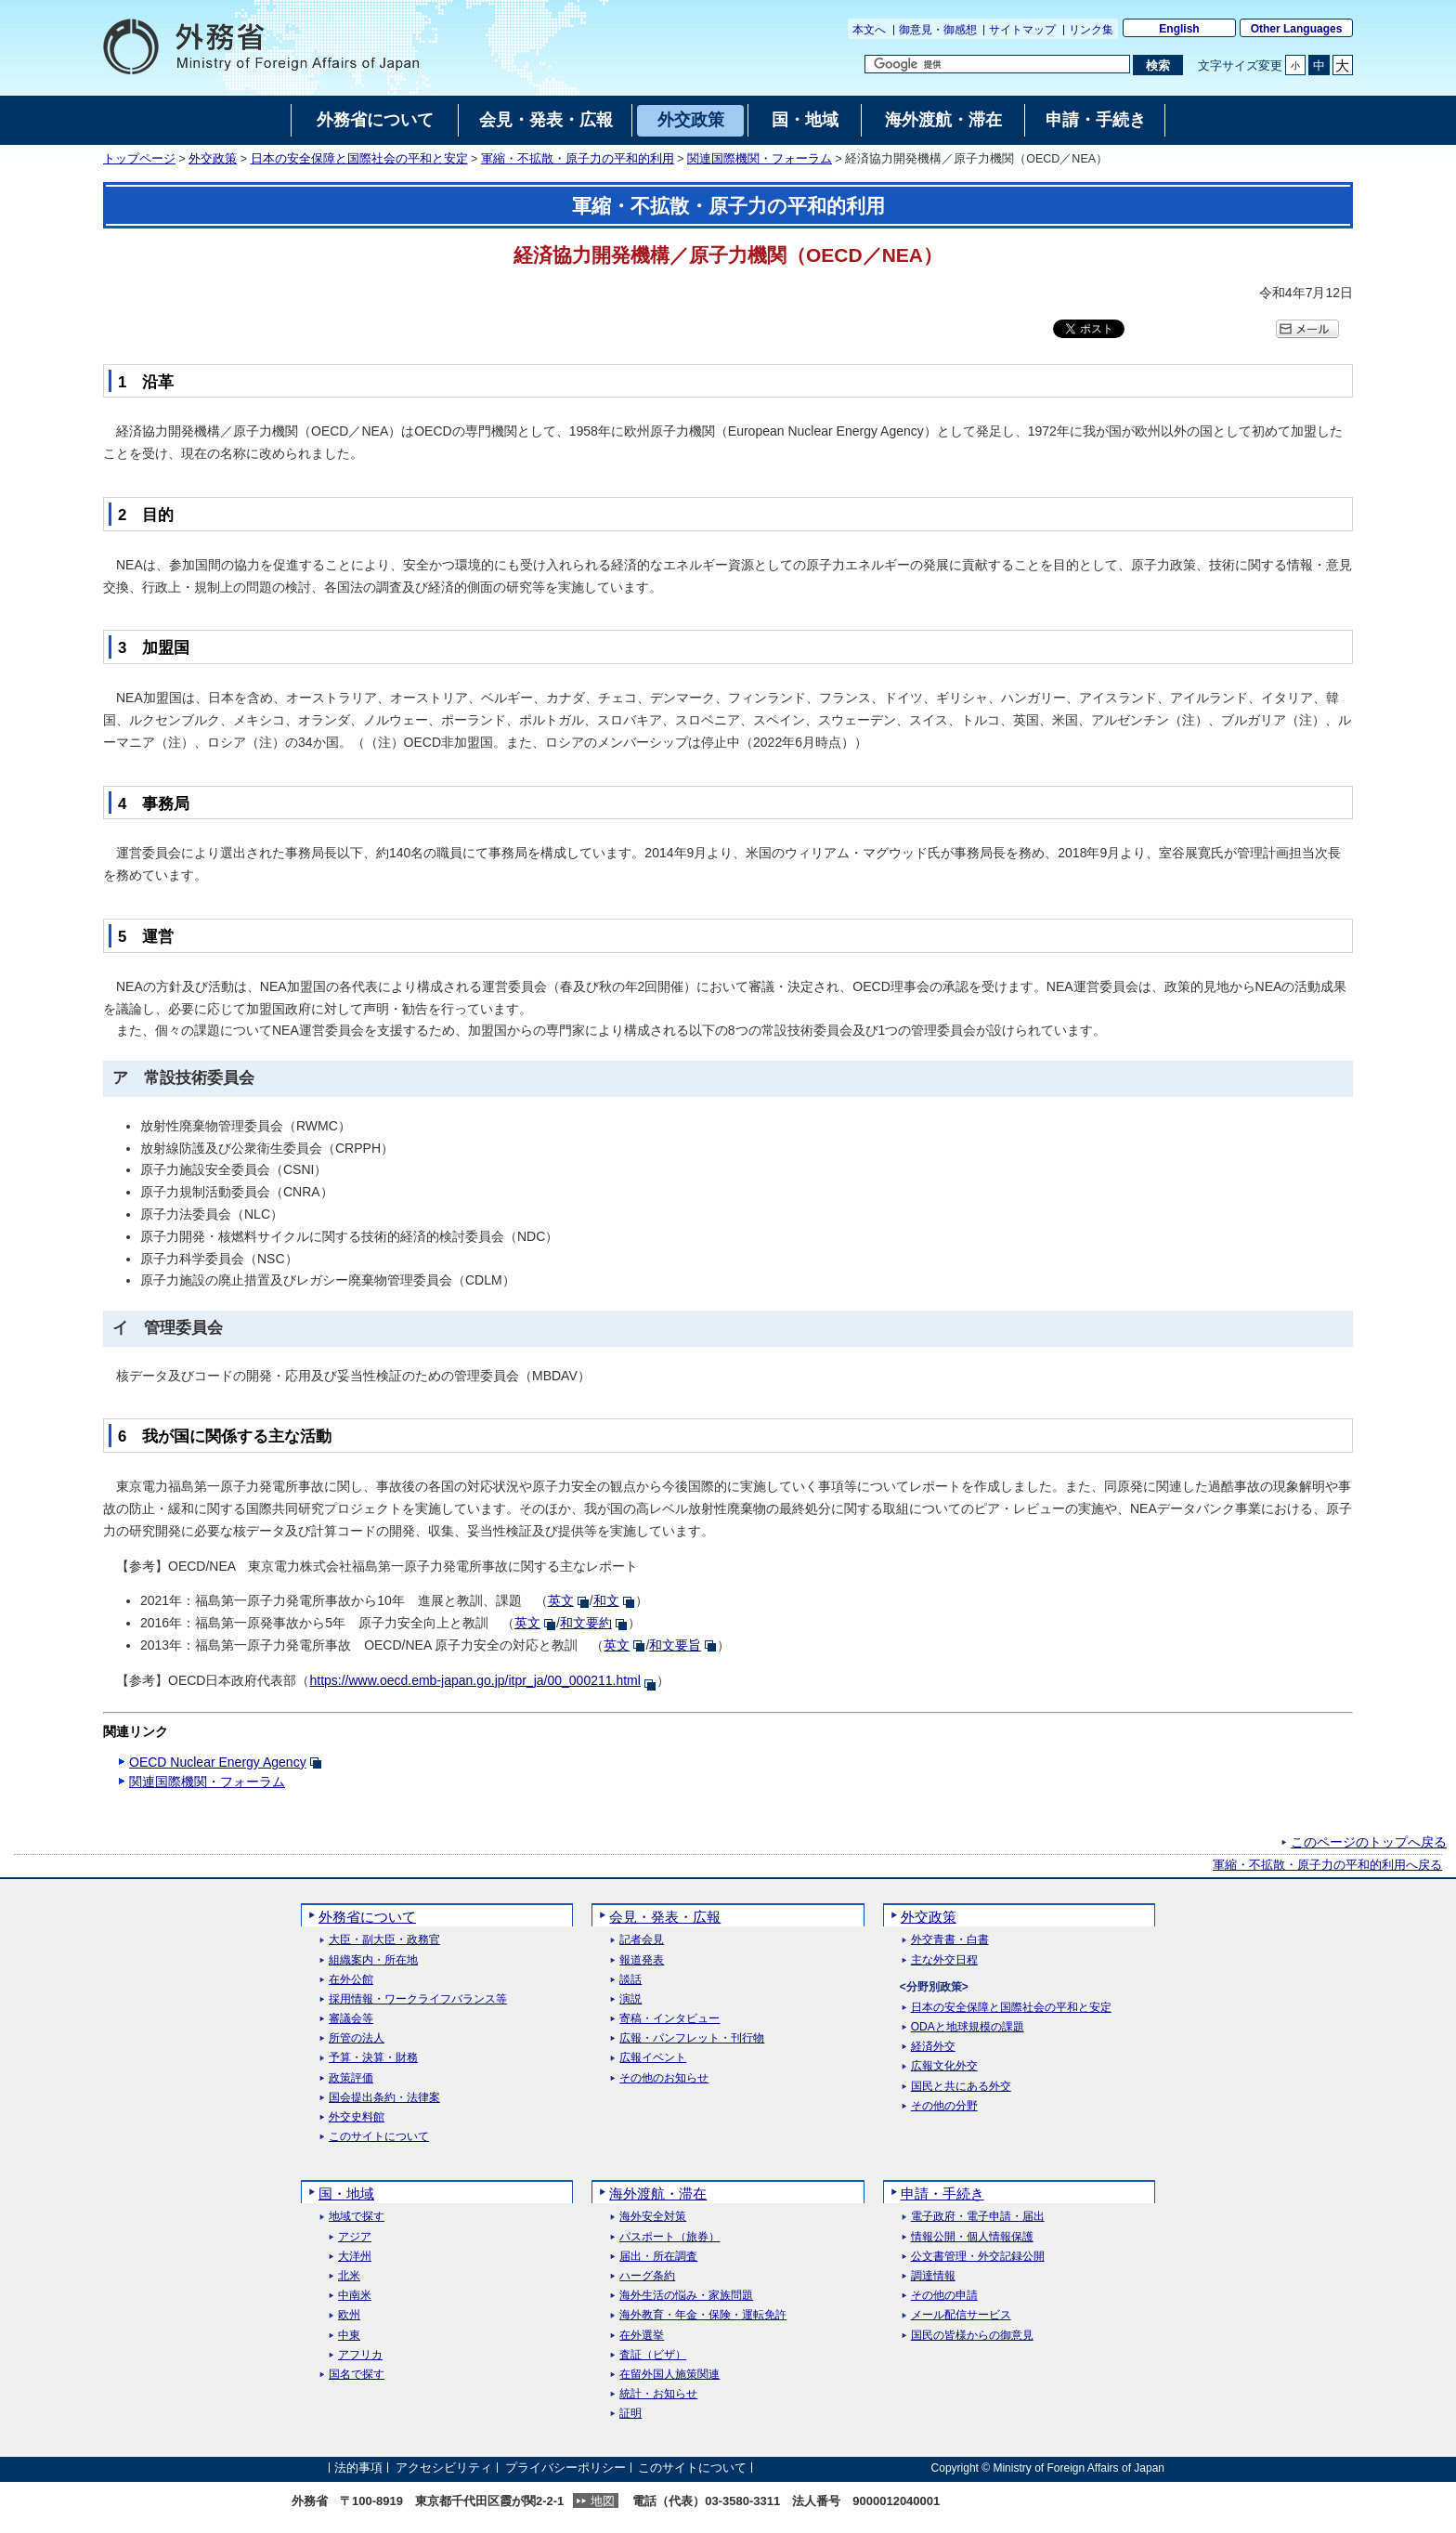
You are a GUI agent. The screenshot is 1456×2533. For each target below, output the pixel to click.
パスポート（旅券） (669, 2237)
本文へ (869, 29)
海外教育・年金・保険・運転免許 (702, 2315)
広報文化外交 (944, 2066)
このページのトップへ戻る (1369, 1841)
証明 (630, 2414)
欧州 (349, 2315)
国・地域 (346, 2193)
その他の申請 (944, 2296)
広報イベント (652, 2058)
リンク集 (1091, 29)
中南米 (354, 2296)
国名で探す (356, 2375)
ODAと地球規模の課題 (967, 2027)
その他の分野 (944, 2106)
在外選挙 (641, 2336)
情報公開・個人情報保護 (972, 2237)
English (1179, 28)
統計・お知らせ (658, 2394)
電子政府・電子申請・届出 (978, 2217)
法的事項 (358, 2467)
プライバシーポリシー (565, 2467)
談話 (630, 1980)
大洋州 (354, 2257)
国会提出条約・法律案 (384, 2098)
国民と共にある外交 (961, 2087)
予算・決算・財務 (373, 2058)
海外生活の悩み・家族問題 (686, 2296)
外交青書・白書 (950, 1940)
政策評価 (351, 2078)
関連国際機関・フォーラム (759, 158)
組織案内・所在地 (373, 1960)
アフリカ (360, 2355)
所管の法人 (356, 2038)
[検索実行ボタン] (1157, 65)
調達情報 (933, 2276)
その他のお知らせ (663, 2078)
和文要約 (586, 1622)
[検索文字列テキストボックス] (997, 64)
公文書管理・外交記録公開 (978, 2257)
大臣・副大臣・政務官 (384, 1940)
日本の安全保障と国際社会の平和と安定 (359, 158)
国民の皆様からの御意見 (972, 2336)
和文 (606, 1600)
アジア (354, 2237)
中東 (349, 2336)
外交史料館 (356, 2117)
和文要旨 (675, 1645)
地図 (603, 2501)
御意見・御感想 (938, 29)
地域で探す (356, 2217)
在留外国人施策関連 (669, 2375)
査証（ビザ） (652, 2355)
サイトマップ (1022, 29)
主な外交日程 (944, 1960)
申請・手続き (942, 2193)
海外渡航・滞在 (658, 2193)
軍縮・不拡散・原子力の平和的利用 (577, 158)
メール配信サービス (961, 2315)
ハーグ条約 (647, 2276)
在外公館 (351, 1980)
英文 (561, 1600)
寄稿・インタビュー (669, 2019)
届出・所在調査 (658, 2257)
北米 (349, 2276)
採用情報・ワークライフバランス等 (418, 1999)
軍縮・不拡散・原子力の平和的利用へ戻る (1327, 1865)
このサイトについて (379, 2137)
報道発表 (641, 1960)
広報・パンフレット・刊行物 (691, 2038)
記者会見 (641, 1940)
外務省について (367, 1917)
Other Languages (1297, 28)
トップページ (139, 158)
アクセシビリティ (444, 2467)
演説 (630, 1999)
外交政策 (212, 158)
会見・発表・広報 (665, 1917)
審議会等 (351, 2019)
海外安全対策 (652, 2217)
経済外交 (933, 2047)
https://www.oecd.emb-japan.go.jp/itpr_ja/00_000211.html (474, 1680)
